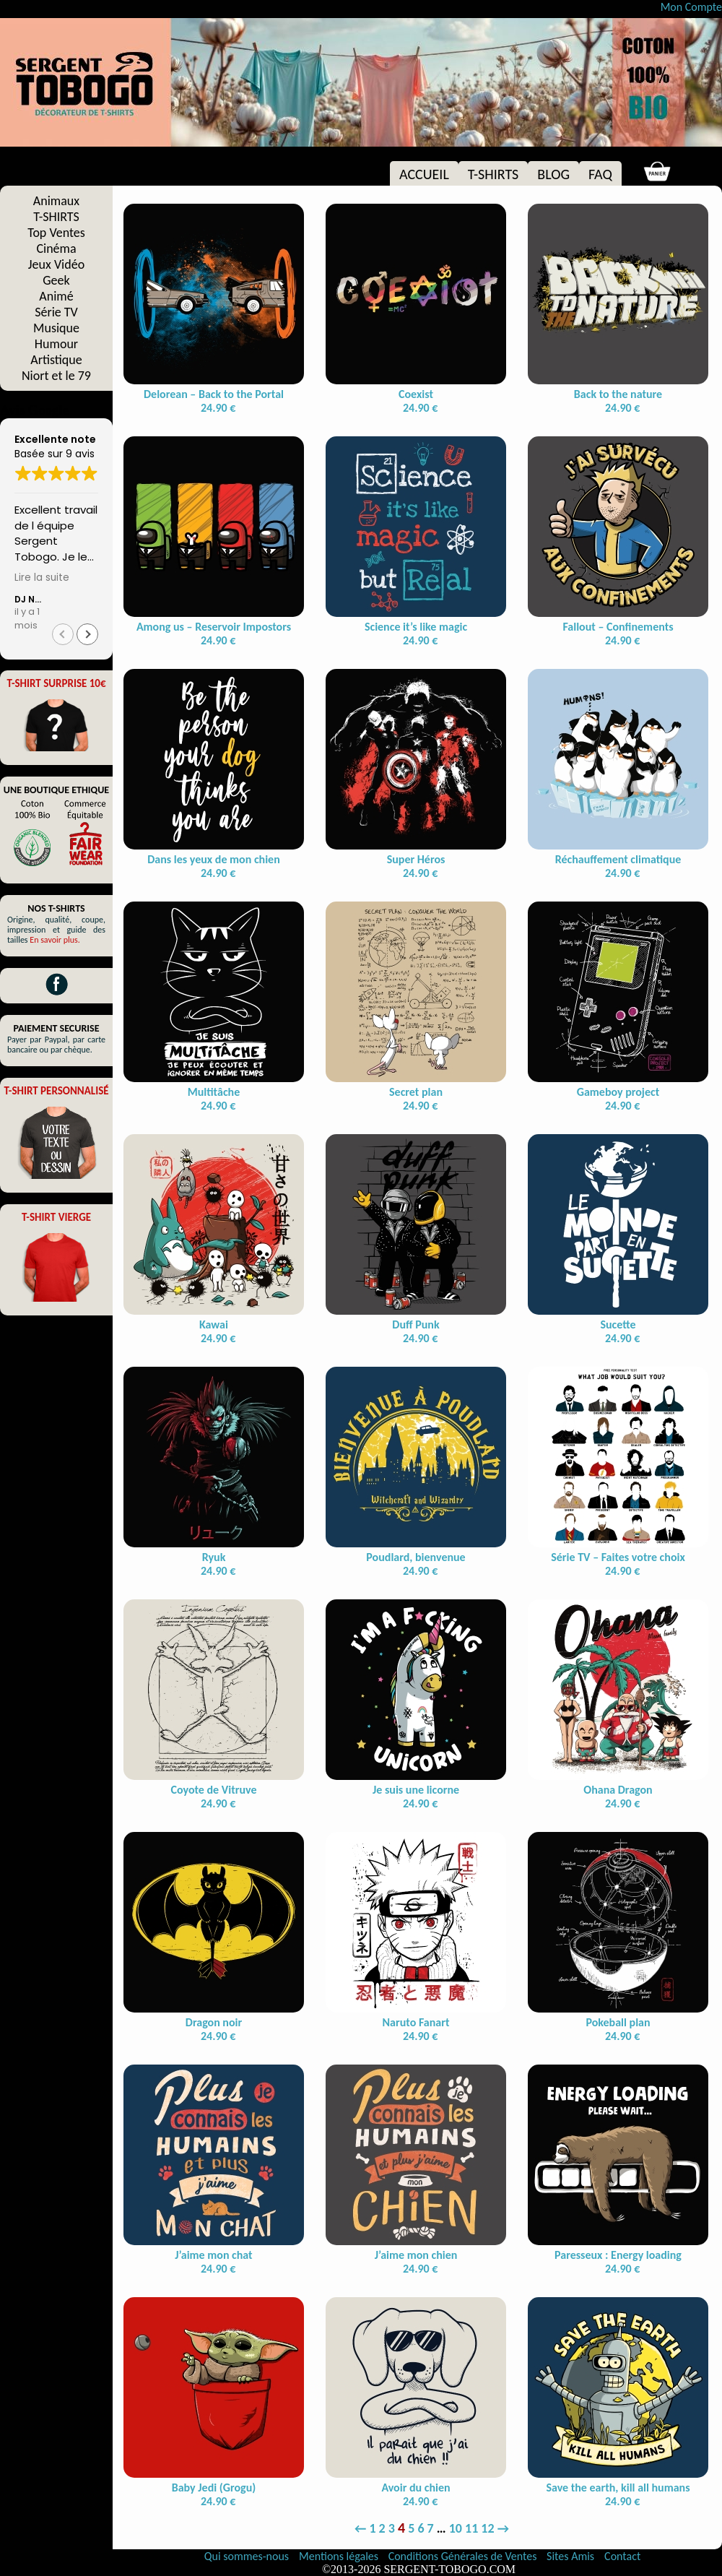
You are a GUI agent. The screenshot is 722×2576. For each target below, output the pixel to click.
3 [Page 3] (391, 2528)
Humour (56, 344)
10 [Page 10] (455, 2528)
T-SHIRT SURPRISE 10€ (55, 683)
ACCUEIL (424, 174)
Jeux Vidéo (56, 264)
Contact (622, 2556)
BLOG (553, 174)
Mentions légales (340, 2556)
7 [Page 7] (430, 2528)
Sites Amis (570, 2556)
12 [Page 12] (487, 2528)
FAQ (600, 174)
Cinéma (56, 248)
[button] (87, 634)
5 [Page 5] (411, 2528)
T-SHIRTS (493, 174)
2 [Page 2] (382, 2528)
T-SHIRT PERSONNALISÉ (56, 1090)
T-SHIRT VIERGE (56, 1217)
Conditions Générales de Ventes (463, 2556)
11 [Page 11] (471, 2528)
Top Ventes (56, 233)
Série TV (56, 312)
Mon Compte (691, 7)
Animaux (56, 201)
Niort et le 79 (56, 376)
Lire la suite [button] (41, 577)
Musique (56, 328)
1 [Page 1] (372, 2528)
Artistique (56, 360)
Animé (56, 296)
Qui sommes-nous (246, 2556)
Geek (56, 280)
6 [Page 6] (420, 2528)
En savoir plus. (55, 940)
